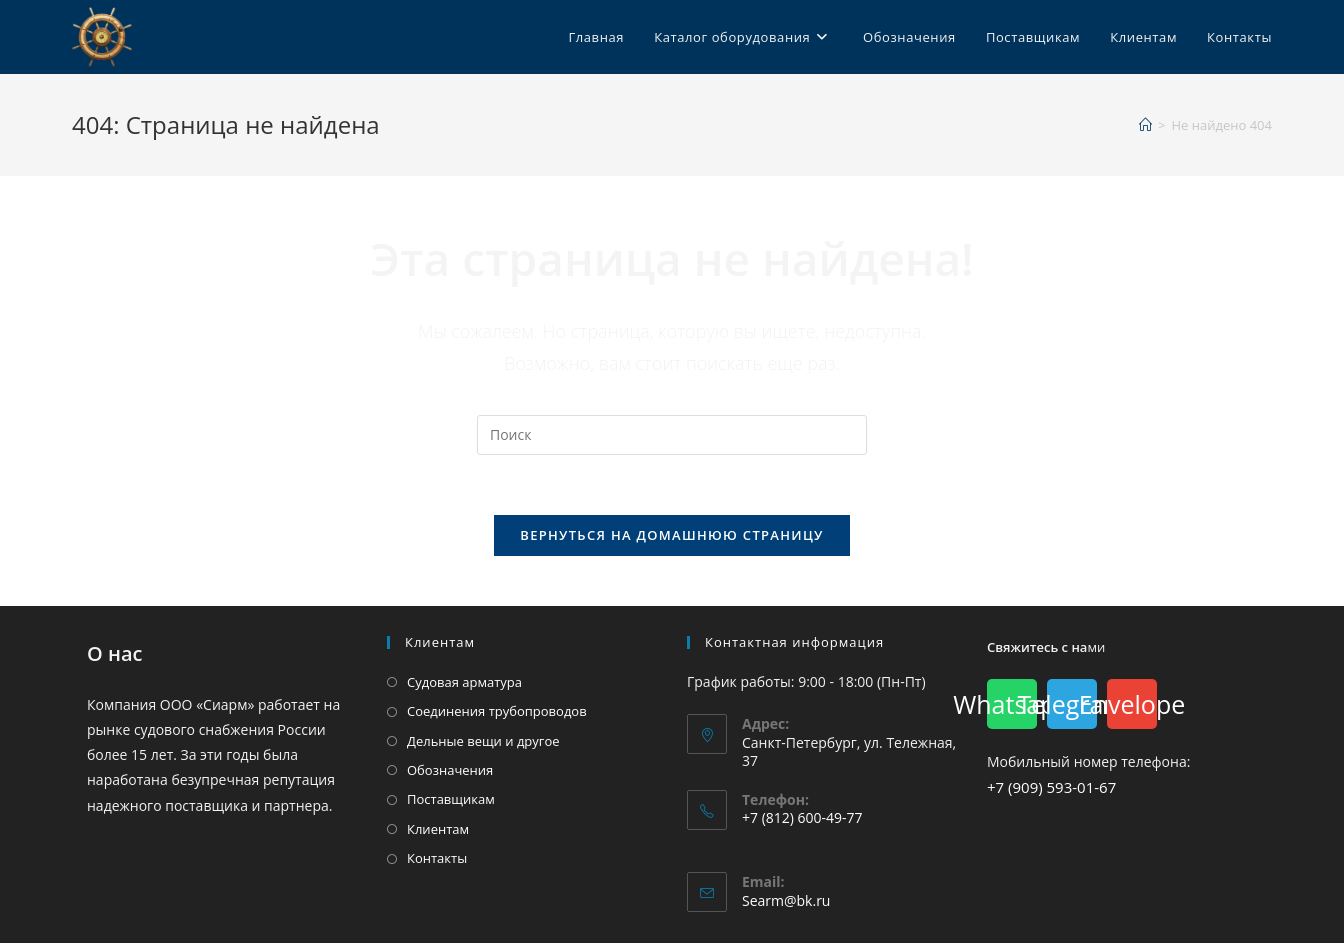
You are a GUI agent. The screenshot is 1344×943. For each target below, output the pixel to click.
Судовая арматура (464, 682)
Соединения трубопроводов (497, 711)
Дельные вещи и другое (483, 741)
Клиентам (438, 829)
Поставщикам (451, 799)
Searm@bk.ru (786, 900)
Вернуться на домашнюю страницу (671, 535)
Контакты (437, 858)
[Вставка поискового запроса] (672, 435)
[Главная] (1145, 125)
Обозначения (450, 770)
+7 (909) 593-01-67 (1051, 787)
